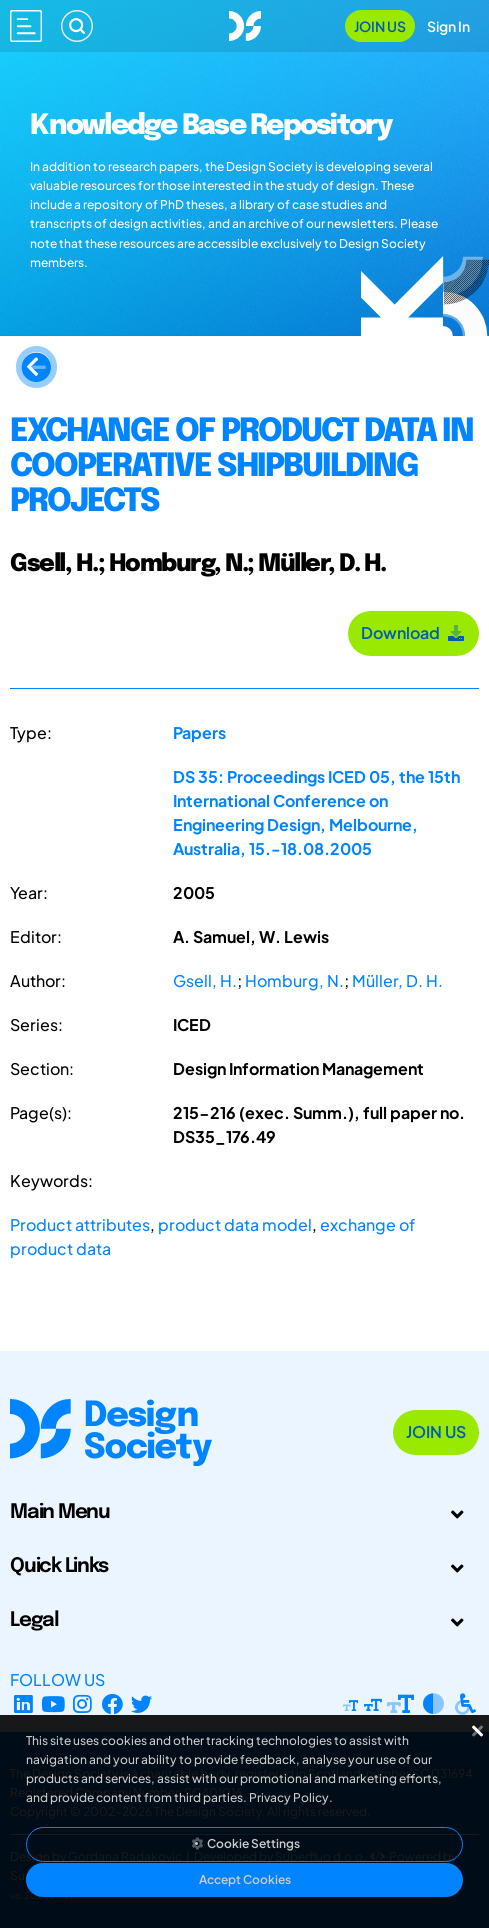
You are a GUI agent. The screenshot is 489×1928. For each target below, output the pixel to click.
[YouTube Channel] (53, 1703)
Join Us (380, 26)
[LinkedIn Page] (23, 1703)
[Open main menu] (26, 26)
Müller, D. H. (397, 980)
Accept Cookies (245, 1879)
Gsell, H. (205, 980)
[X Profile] (142, 1703)
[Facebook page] (112, 1703)
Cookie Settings (245, 1843)
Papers (199, 732)
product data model (235, 1224)
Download (413, 632)
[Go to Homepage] (245, 23)
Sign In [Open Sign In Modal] (448, 26)
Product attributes (80, 1224)
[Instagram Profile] (82, 1703)
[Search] (77, 26)
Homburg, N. (294, 980)
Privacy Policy (289, 1797)
